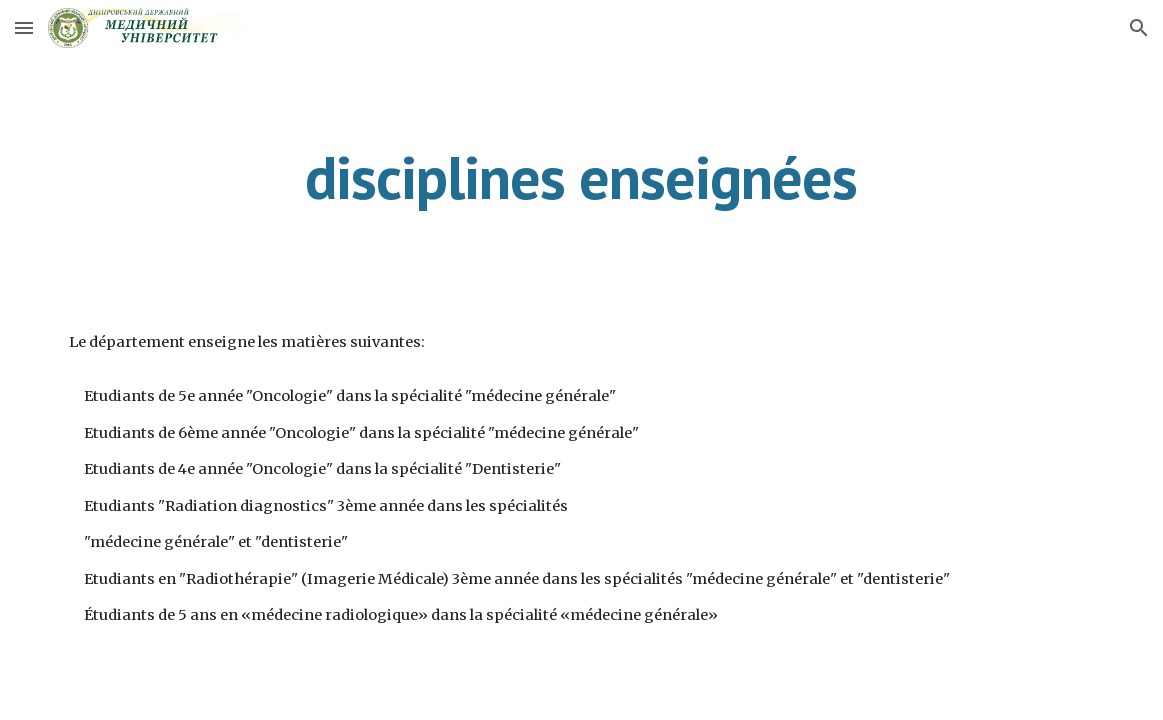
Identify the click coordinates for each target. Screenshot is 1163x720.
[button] (24, 27)
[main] (581, 177)
